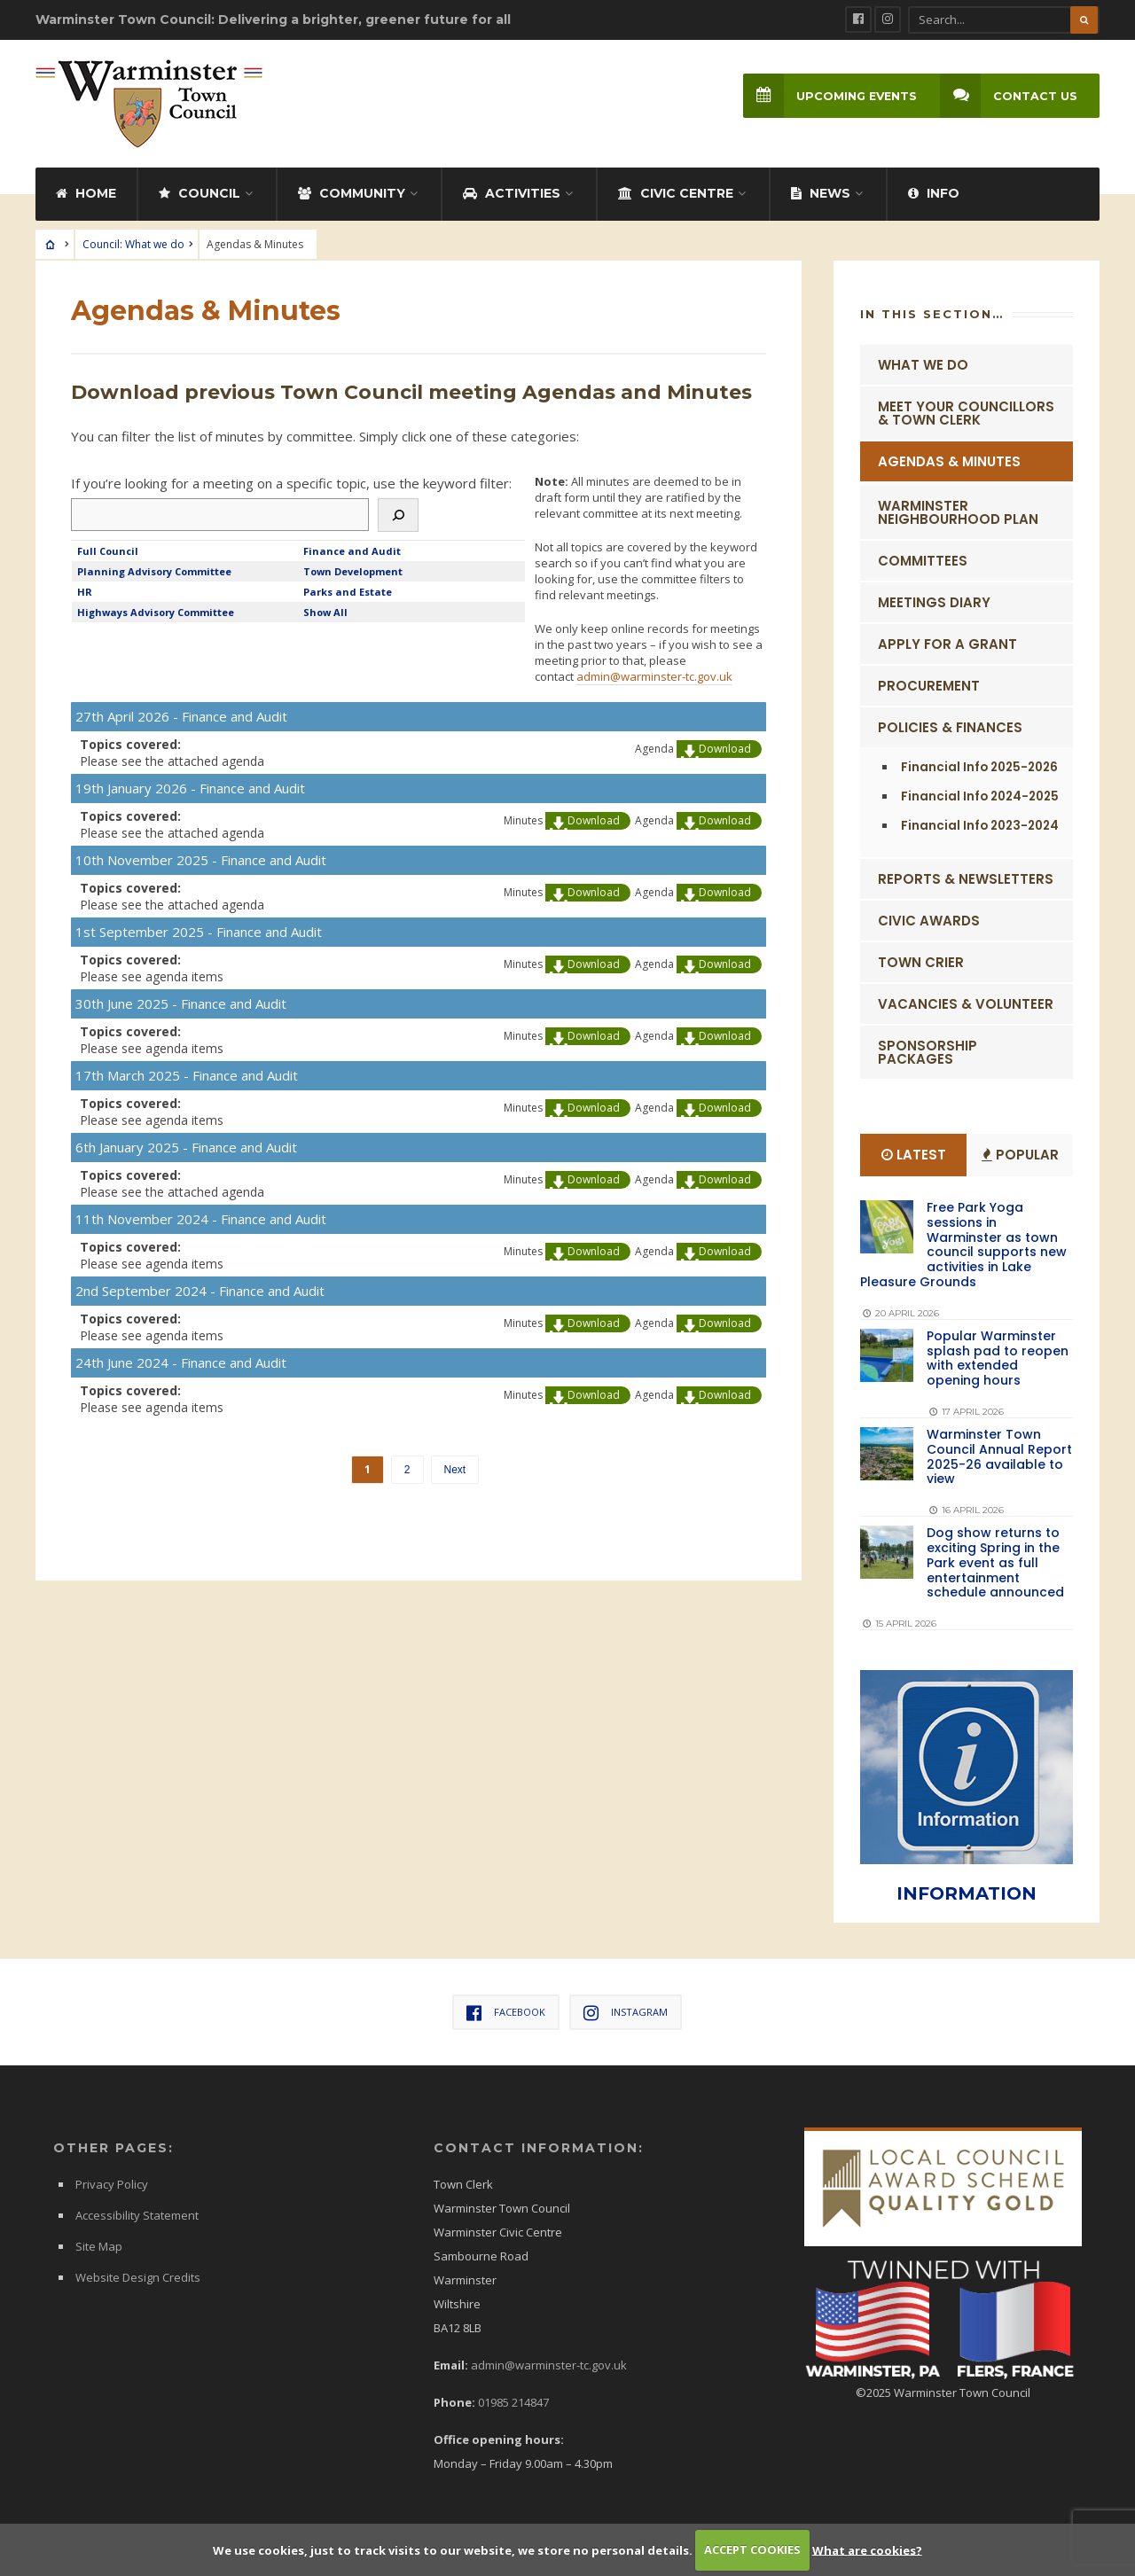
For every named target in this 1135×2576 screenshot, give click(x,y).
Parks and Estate (347, 588)
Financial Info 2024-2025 (980, 793)
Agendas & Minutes (949, 458)
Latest (913, 1151)
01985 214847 (513, 2399)
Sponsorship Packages (927, 1049)
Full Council (107, 547)
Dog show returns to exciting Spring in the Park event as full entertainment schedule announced (995, 1558)
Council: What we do (133, 240)
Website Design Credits (137, 2274)
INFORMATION (966, 1889)
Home (86, 190)
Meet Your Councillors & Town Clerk (966, 409)
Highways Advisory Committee (155, 608)
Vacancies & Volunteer (965, 1000)
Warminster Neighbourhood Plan (958, 509)
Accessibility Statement (137, 2212)
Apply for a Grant (947, 640)
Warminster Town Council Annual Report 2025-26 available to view (999, 1453)
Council (199, 190)
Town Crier (921, 958)
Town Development (353, 567)
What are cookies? (867, 2549)
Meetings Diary (934, 598)
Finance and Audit (352, 547)
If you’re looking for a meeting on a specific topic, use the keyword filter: (291, 479)
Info (933, 190)
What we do (923, 361)
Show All (325, 608)
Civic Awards (929, 917)
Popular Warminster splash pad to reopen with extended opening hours (997, 1354)
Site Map (98, 2243)
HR (84, 588)
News (820, 190)
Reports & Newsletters (965, 875)
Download (725, 745)
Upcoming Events (828, 96)
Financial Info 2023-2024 (980, 822)
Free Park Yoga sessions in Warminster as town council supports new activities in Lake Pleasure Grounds (963, 1241)
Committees (922, 557)
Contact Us (1007, 96)
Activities (511, 190)
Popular (1020, 1151)
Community (351, 190)
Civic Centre (675, 190)
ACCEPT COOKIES (752, 2549)
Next (455, 1466)
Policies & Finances (950, 723)
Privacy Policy (111, 2181)
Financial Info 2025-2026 (979, 763)
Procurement (929, 682)
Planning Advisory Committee (154, 567)
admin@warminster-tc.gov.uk (654, 673)
